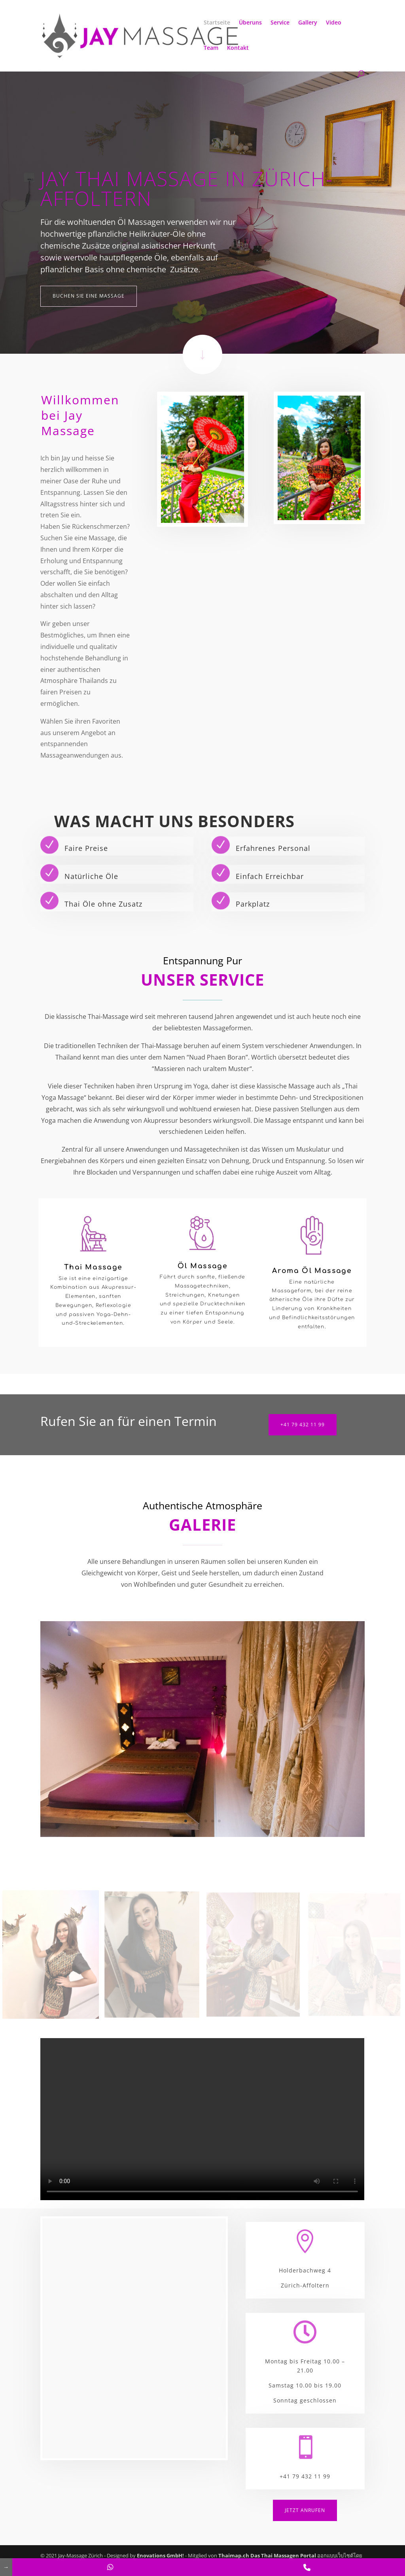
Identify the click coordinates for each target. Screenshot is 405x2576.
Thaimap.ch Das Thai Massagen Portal (267, 2555)
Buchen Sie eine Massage (89, 295)
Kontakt (238, 48)
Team (211, 48)
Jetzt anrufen (305, 2510)
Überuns (250, 23)
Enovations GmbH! (160, 2555)
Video (333, 23)
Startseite (217, 23)
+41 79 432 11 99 (302, 1424)
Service (280, 23)
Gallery (307, 23)
